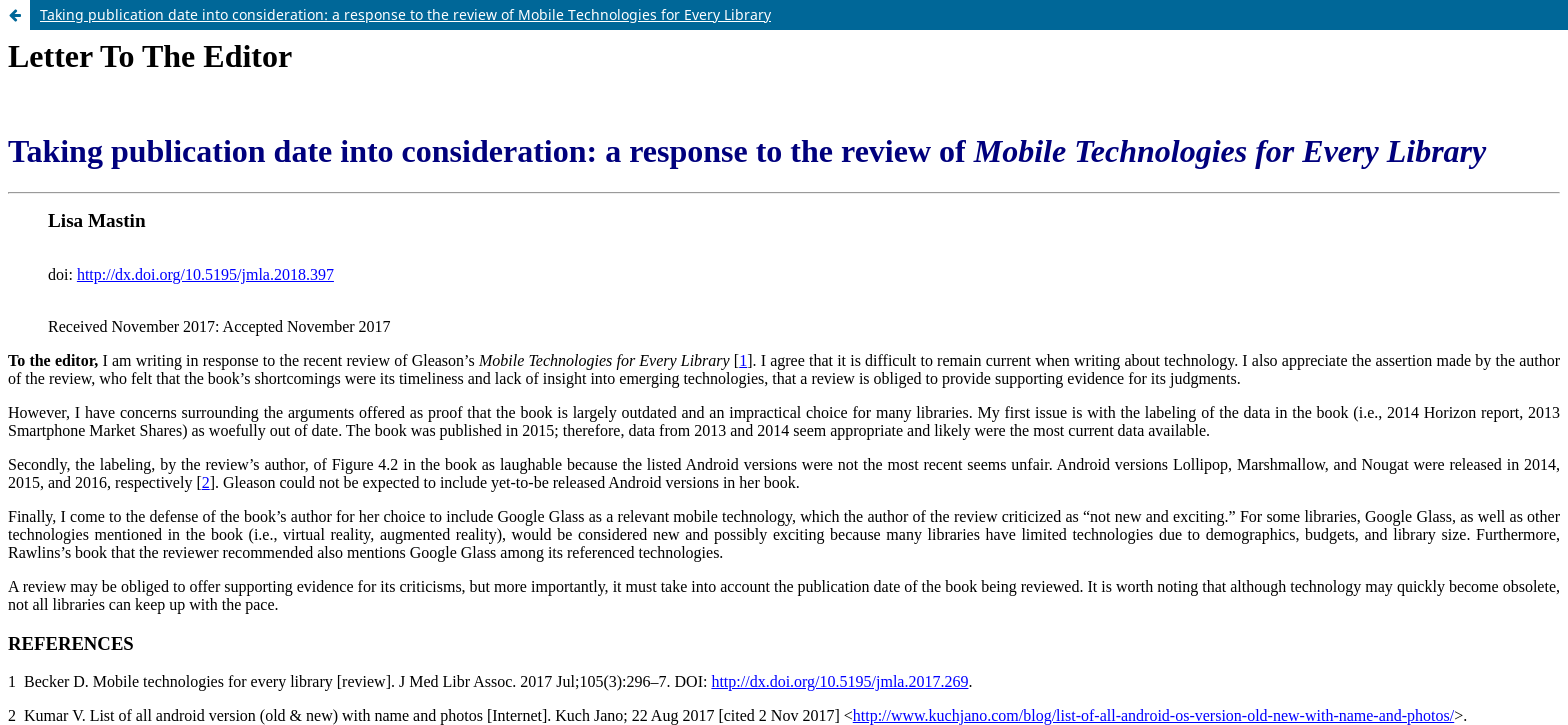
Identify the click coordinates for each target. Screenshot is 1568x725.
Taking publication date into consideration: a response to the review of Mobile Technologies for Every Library (405, 14)
